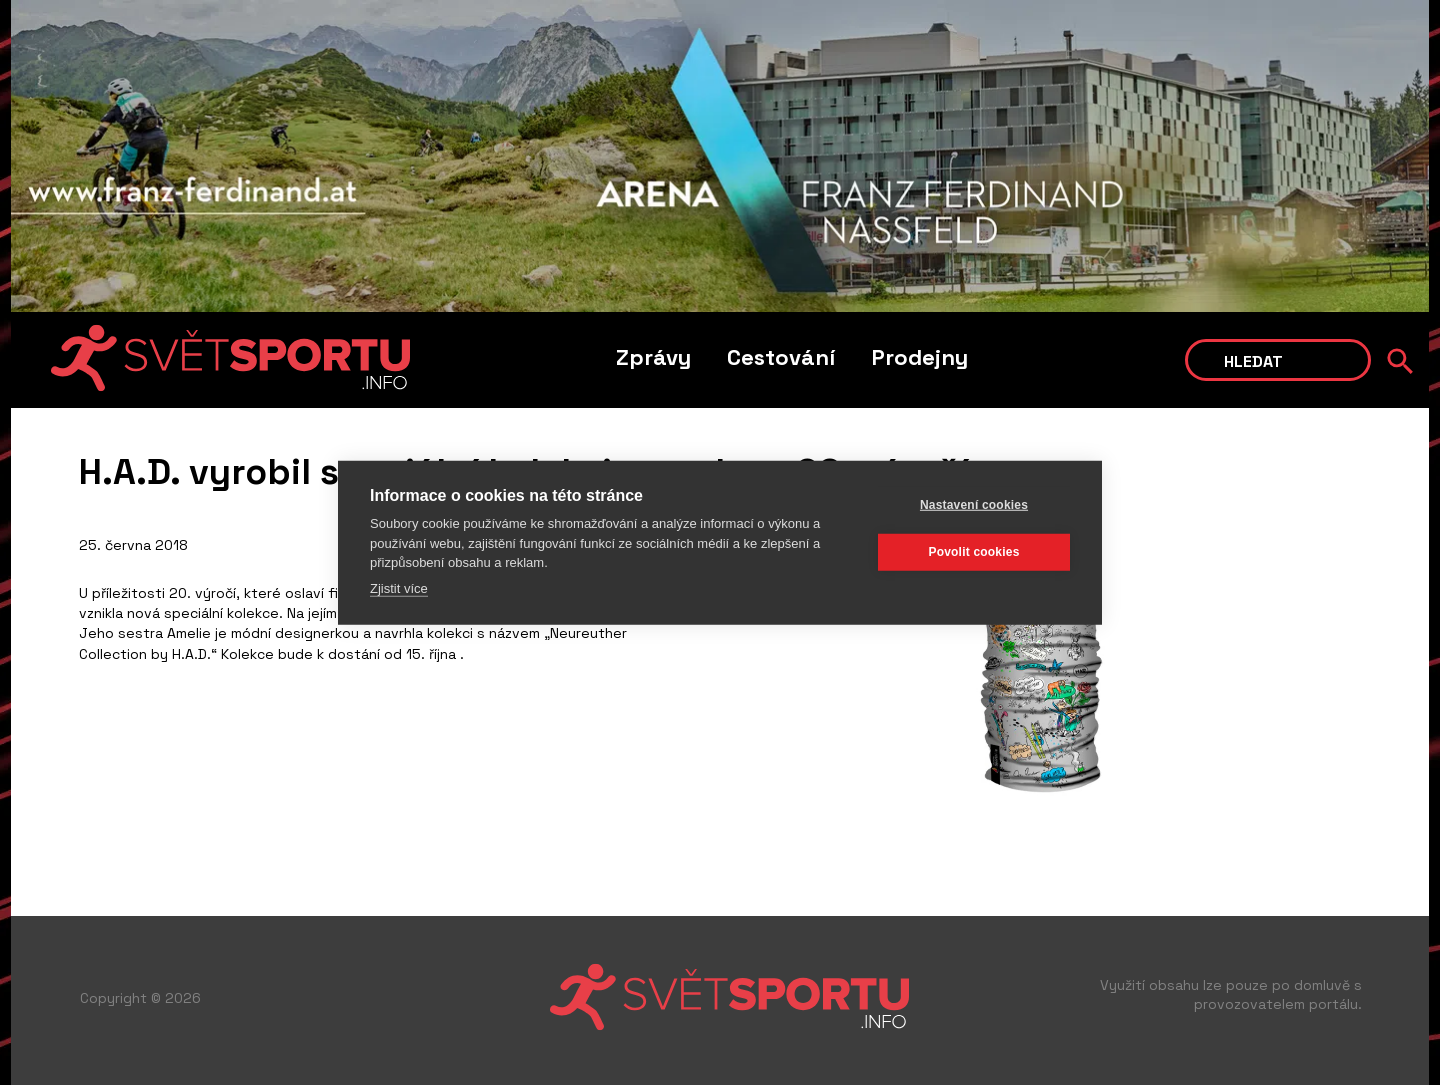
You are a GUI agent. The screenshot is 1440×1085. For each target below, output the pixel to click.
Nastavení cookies (974, 505)
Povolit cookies (973, 552)
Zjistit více (399, 587)
